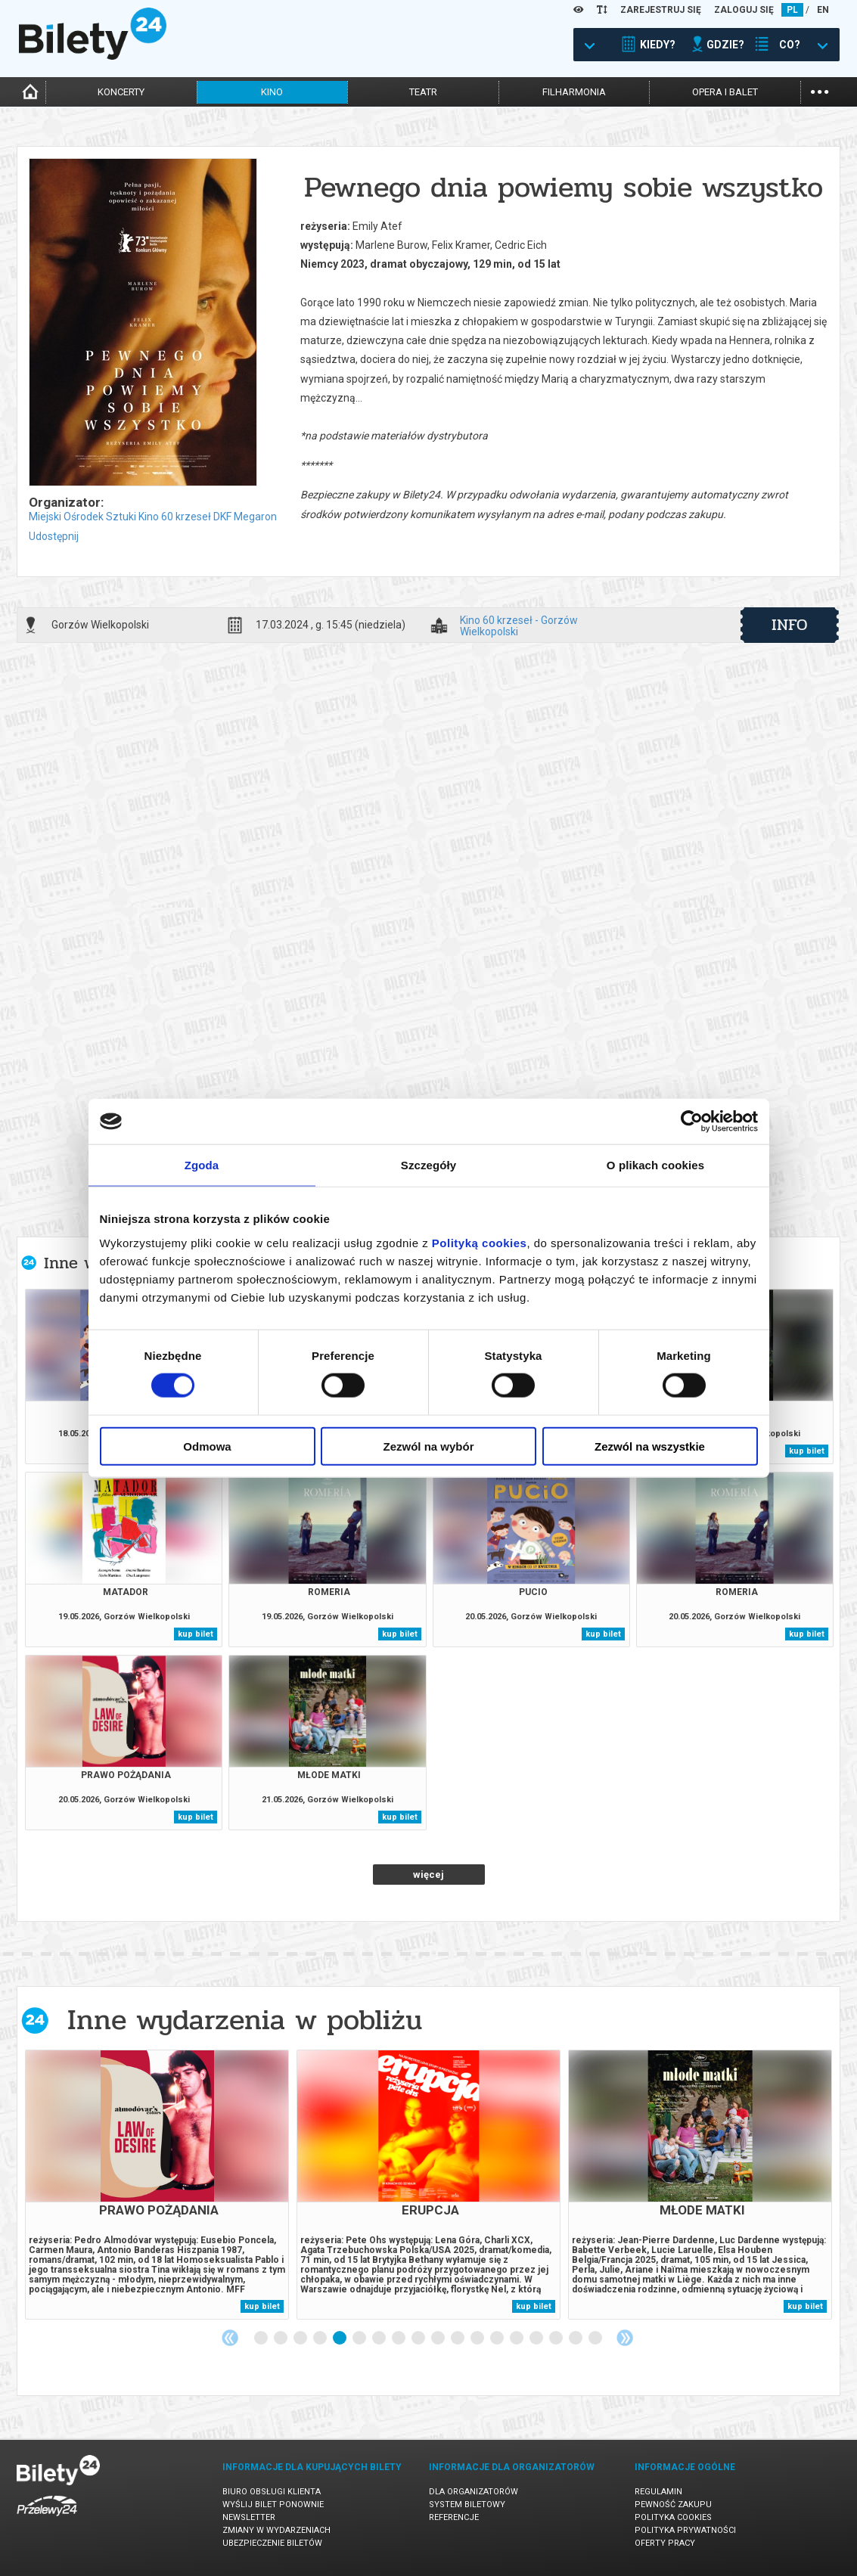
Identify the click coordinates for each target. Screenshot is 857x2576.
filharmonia (574, 92)
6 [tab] (360, 2338)
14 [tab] (517, 2338)
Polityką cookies (479, 1242)
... (819, 90)
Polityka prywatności (685, 2530)
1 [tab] (261, 2338)
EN (823, 10)
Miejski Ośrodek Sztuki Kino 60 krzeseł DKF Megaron (153, 517)
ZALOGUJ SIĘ (744, 10)
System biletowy (467, 2504)
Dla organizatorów (473, 2492)
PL (792, 10)
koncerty (121, 92)
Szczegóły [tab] (428, 1165)
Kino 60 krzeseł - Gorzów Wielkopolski (519, 625)
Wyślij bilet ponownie (273, 2504)
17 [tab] (576, 2338)
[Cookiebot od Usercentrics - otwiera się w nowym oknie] (692, 1121)
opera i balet (725, 92)
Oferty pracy (665, 2543)
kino (272, 92)
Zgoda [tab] (202, 1165)
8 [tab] (399, 2338)
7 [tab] (379, 2338)
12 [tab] (478, 2338)
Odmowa (207, 1445)
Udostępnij (54, 536)
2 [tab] (281, 2338)
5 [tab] (340, 2338)
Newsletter (248, 2517)
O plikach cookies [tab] (655, 1165)
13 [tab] (497, 2338)
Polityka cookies (673, 2517)
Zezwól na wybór (428, 1445)
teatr (423, 92)
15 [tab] (537, 2338)
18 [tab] (596, 2338)
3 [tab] (301, 2338)
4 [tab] (320, 2338)
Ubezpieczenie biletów (272, 2543)
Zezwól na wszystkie (650, 1445)
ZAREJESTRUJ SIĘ (660, 10)
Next (624, 2337)
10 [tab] (438, 2338)
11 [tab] (458, 2338)
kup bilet (806, 1451)
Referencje (454, 2517)
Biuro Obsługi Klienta (271, 2492)
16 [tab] (556, 2338)
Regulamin (658, 2492)
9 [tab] (419, 2338)
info (790, 625)
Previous (230, 2337)
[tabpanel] (157, 2185)
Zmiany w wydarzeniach (276, 2530)
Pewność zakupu (673, 2504)
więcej (428, 1874)
